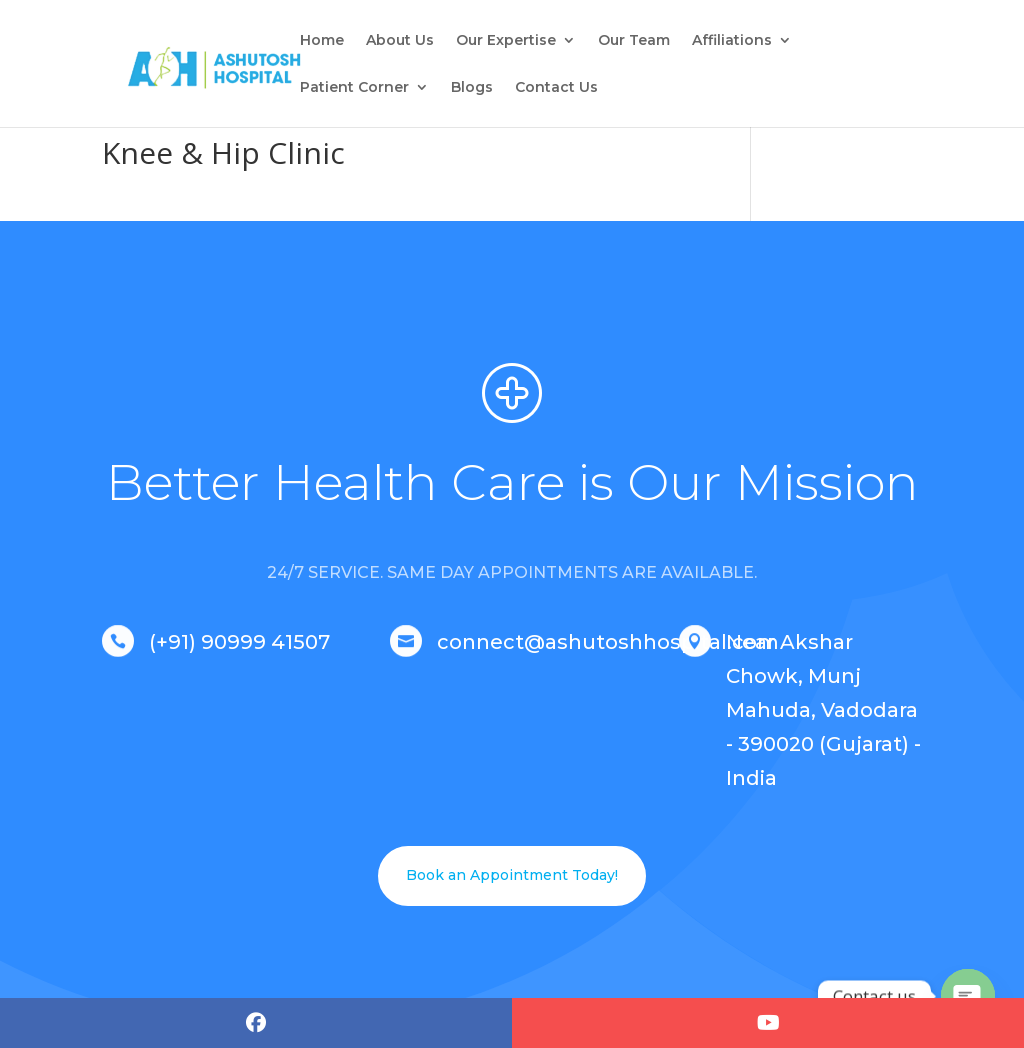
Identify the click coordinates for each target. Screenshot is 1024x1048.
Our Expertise (506, 41)
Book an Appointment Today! (512, 875)
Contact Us (556, 88)
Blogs (472, 88)
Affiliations (732, 41)
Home (322, 41)
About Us (400, 41)
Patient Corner (354, 88)
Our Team (634, 41)
